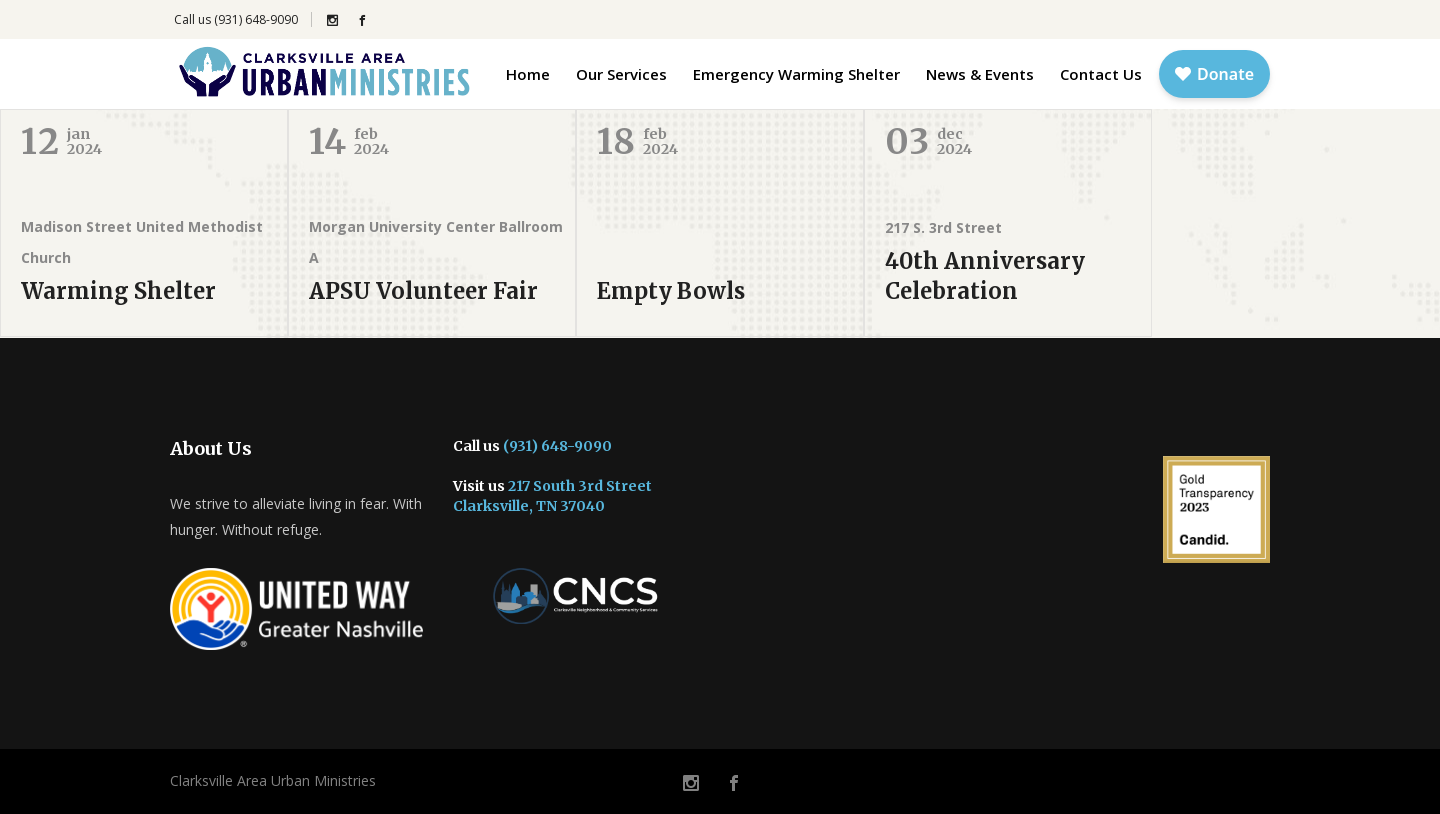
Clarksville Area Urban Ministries (273, 780)
